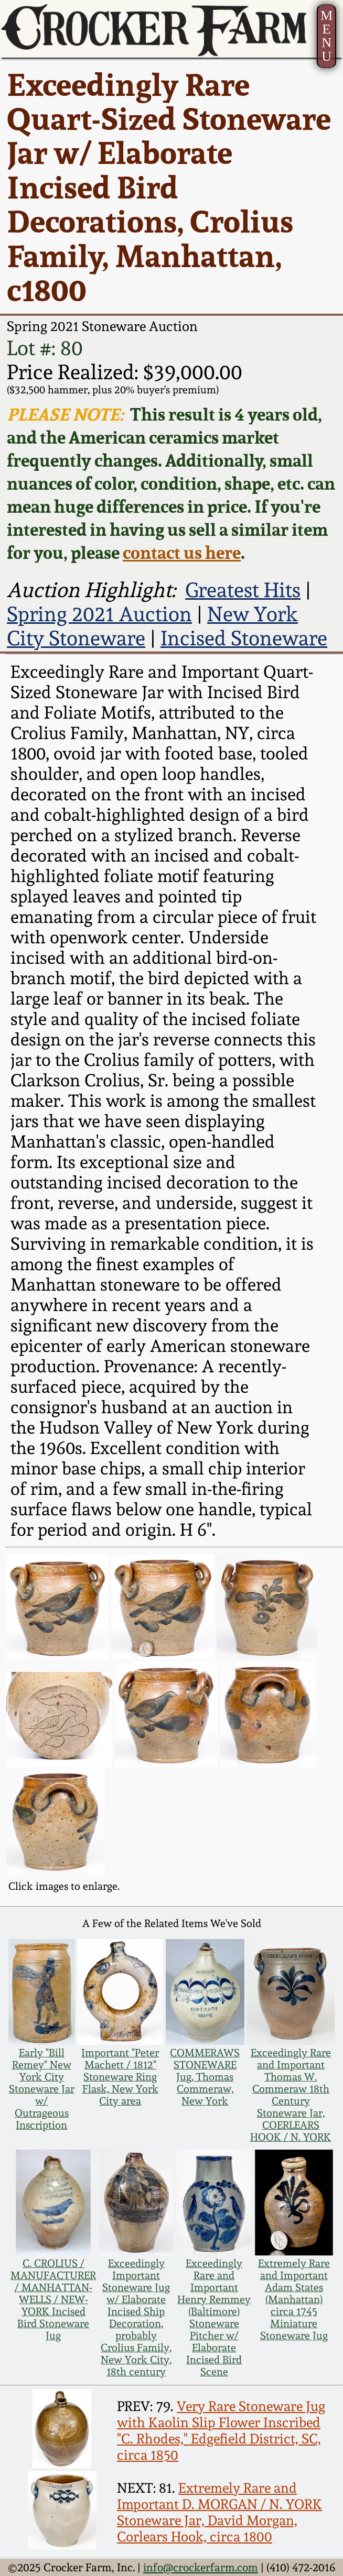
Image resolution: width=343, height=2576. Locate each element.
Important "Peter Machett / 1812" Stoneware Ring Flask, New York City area (120, 2077)
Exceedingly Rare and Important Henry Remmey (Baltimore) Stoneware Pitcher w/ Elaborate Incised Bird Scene (214, 2318)
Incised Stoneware (243, 638)
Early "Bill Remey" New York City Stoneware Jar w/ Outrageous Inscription (41, 2089)
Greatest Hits (243, 590)
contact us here (182, 552)
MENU (326, 36)
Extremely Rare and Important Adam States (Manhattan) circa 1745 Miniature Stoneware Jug (294, 2300)
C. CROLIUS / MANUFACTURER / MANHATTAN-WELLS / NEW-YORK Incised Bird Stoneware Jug (53, 2300)
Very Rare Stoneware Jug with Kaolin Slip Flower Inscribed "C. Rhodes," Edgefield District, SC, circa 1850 (221, 2430)
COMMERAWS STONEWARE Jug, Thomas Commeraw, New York (205, 2077)
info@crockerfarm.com (200, 2567)
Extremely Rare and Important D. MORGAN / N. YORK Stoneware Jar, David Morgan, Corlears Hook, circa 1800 (219, 2512)
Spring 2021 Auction (99, 614)
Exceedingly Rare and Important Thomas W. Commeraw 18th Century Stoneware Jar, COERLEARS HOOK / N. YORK (290, 2095)
